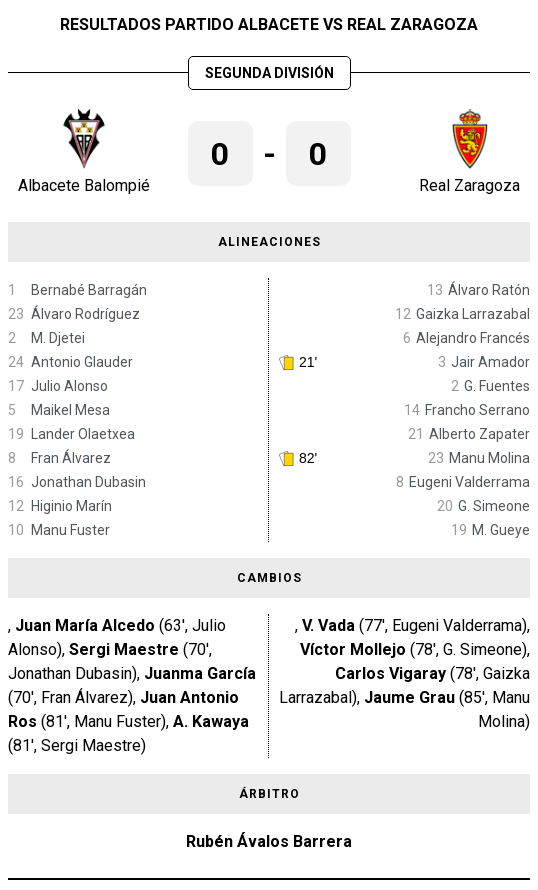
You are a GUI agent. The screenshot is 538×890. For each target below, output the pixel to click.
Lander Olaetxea (83, 434)
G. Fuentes (497, 386)
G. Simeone (494, 506)
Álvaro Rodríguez (85, 314)
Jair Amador (490, 362)
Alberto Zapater (479, 434)
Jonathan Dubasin (88, 482)
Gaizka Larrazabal (473, 314)
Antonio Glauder (82, 362)
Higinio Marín (71, 506)
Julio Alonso (69, 386)
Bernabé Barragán (89, 290)
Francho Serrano (477, 410)
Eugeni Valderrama (469, 482)
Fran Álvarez (71, 458)
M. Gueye (501, 530)
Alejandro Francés (473, 338)
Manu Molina (489, 458)
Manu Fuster (70, 530)
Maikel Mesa (70, 410)
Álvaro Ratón (489, 290)
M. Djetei (58, 338)
